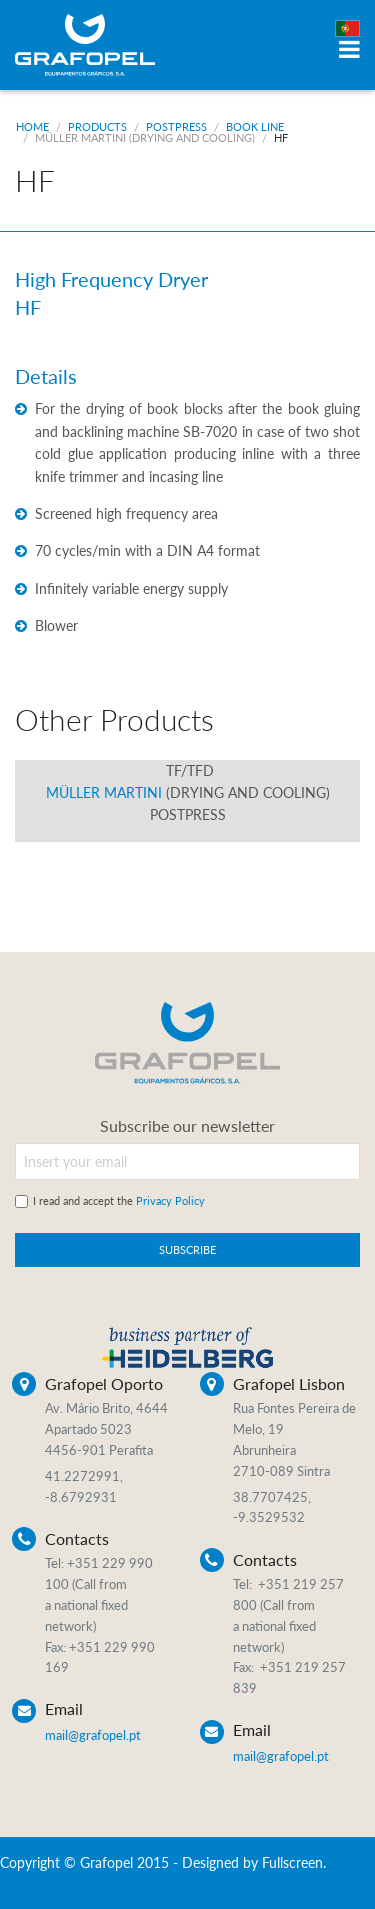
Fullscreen (292, 1862)
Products (97, 126)
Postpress (176, 126)
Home (32, 126)
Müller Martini (145, 137)
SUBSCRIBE (187, 1249)
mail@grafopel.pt (93, 1735)
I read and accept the (119, 1200)
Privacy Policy (170, 1200)
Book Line (255, 126)
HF (281, 137)
